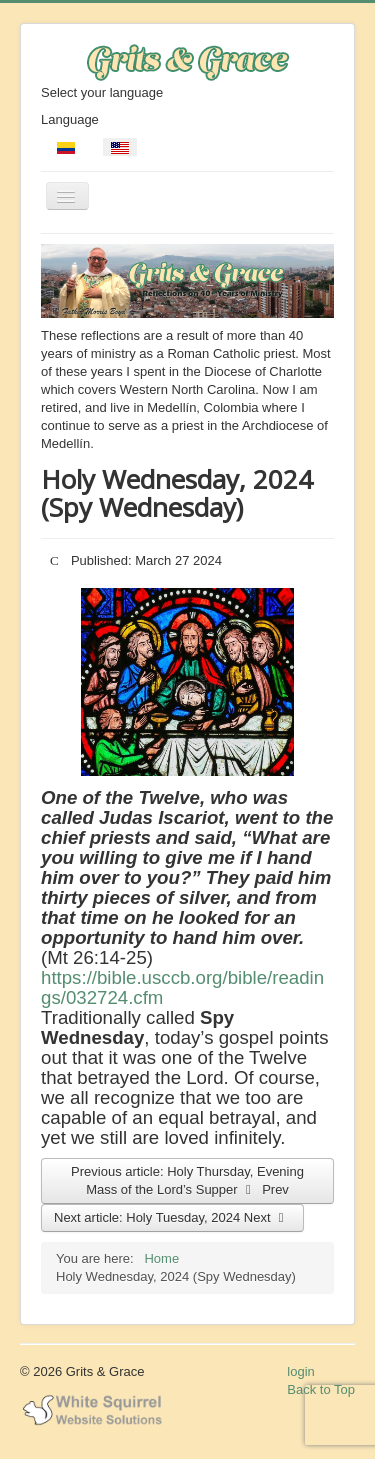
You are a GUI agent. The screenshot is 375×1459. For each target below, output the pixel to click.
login (300, 1371)
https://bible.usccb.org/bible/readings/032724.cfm (182, 987)
